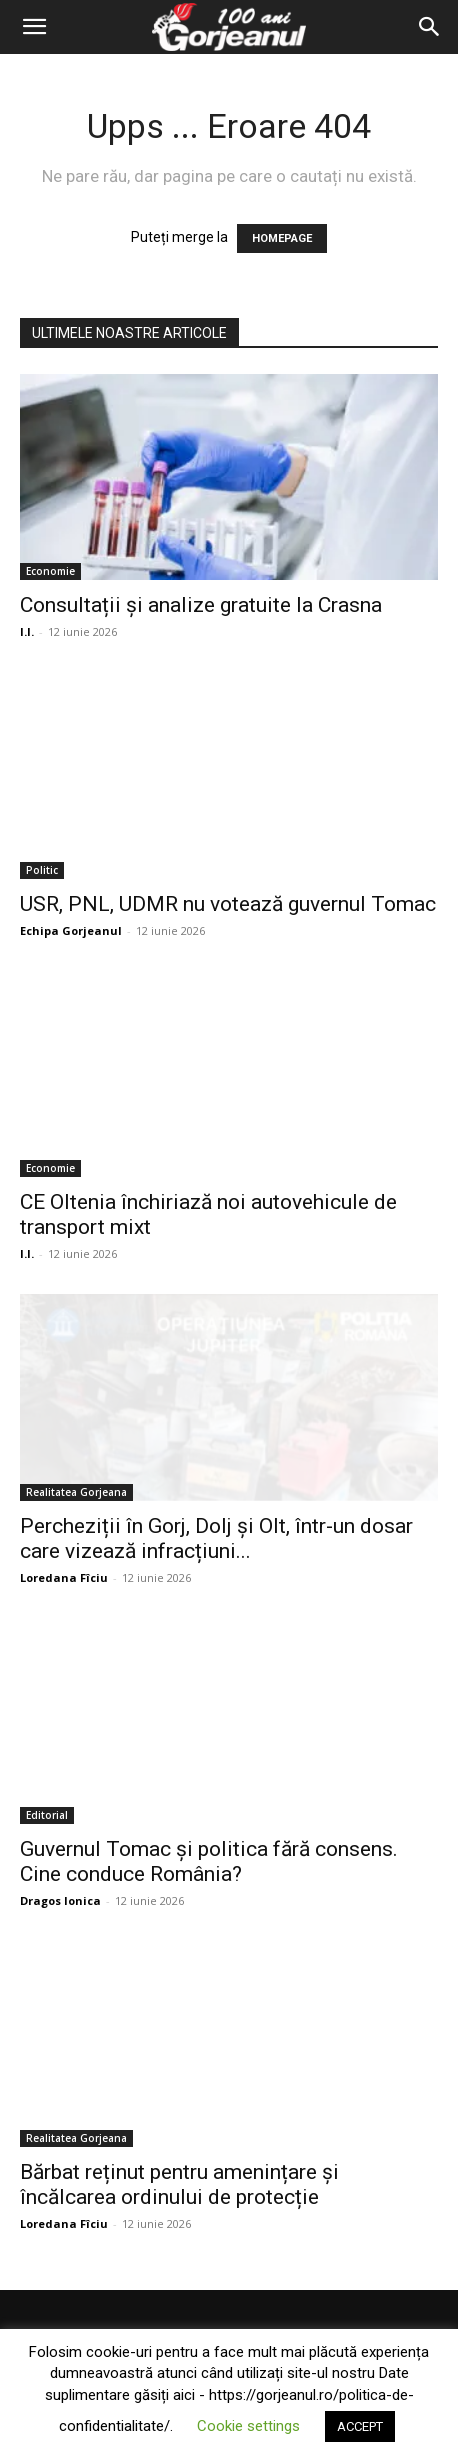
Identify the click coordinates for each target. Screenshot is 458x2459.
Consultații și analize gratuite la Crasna (201, 605)
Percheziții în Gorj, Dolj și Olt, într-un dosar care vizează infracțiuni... (216, 1538)
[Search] (430, 27)
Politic (42, 870)
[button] (34, 27)
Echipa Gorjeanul (71, 930)
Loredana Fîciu (64, 1577)
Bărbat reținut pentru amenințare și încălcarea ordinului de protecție (179, 2184)
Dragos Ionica (60, 1900)
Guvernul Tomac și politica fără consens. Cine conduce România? (209, 1861)
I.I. (27, 631)
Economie (50, 571)
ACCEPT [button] (360, 2426)
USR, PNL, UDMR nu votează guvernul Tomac (228, 904)
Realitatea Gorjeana (76, 1492)
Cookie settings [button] (248, 2426)
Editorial (47, 1815)
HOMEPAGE (282, 238)
